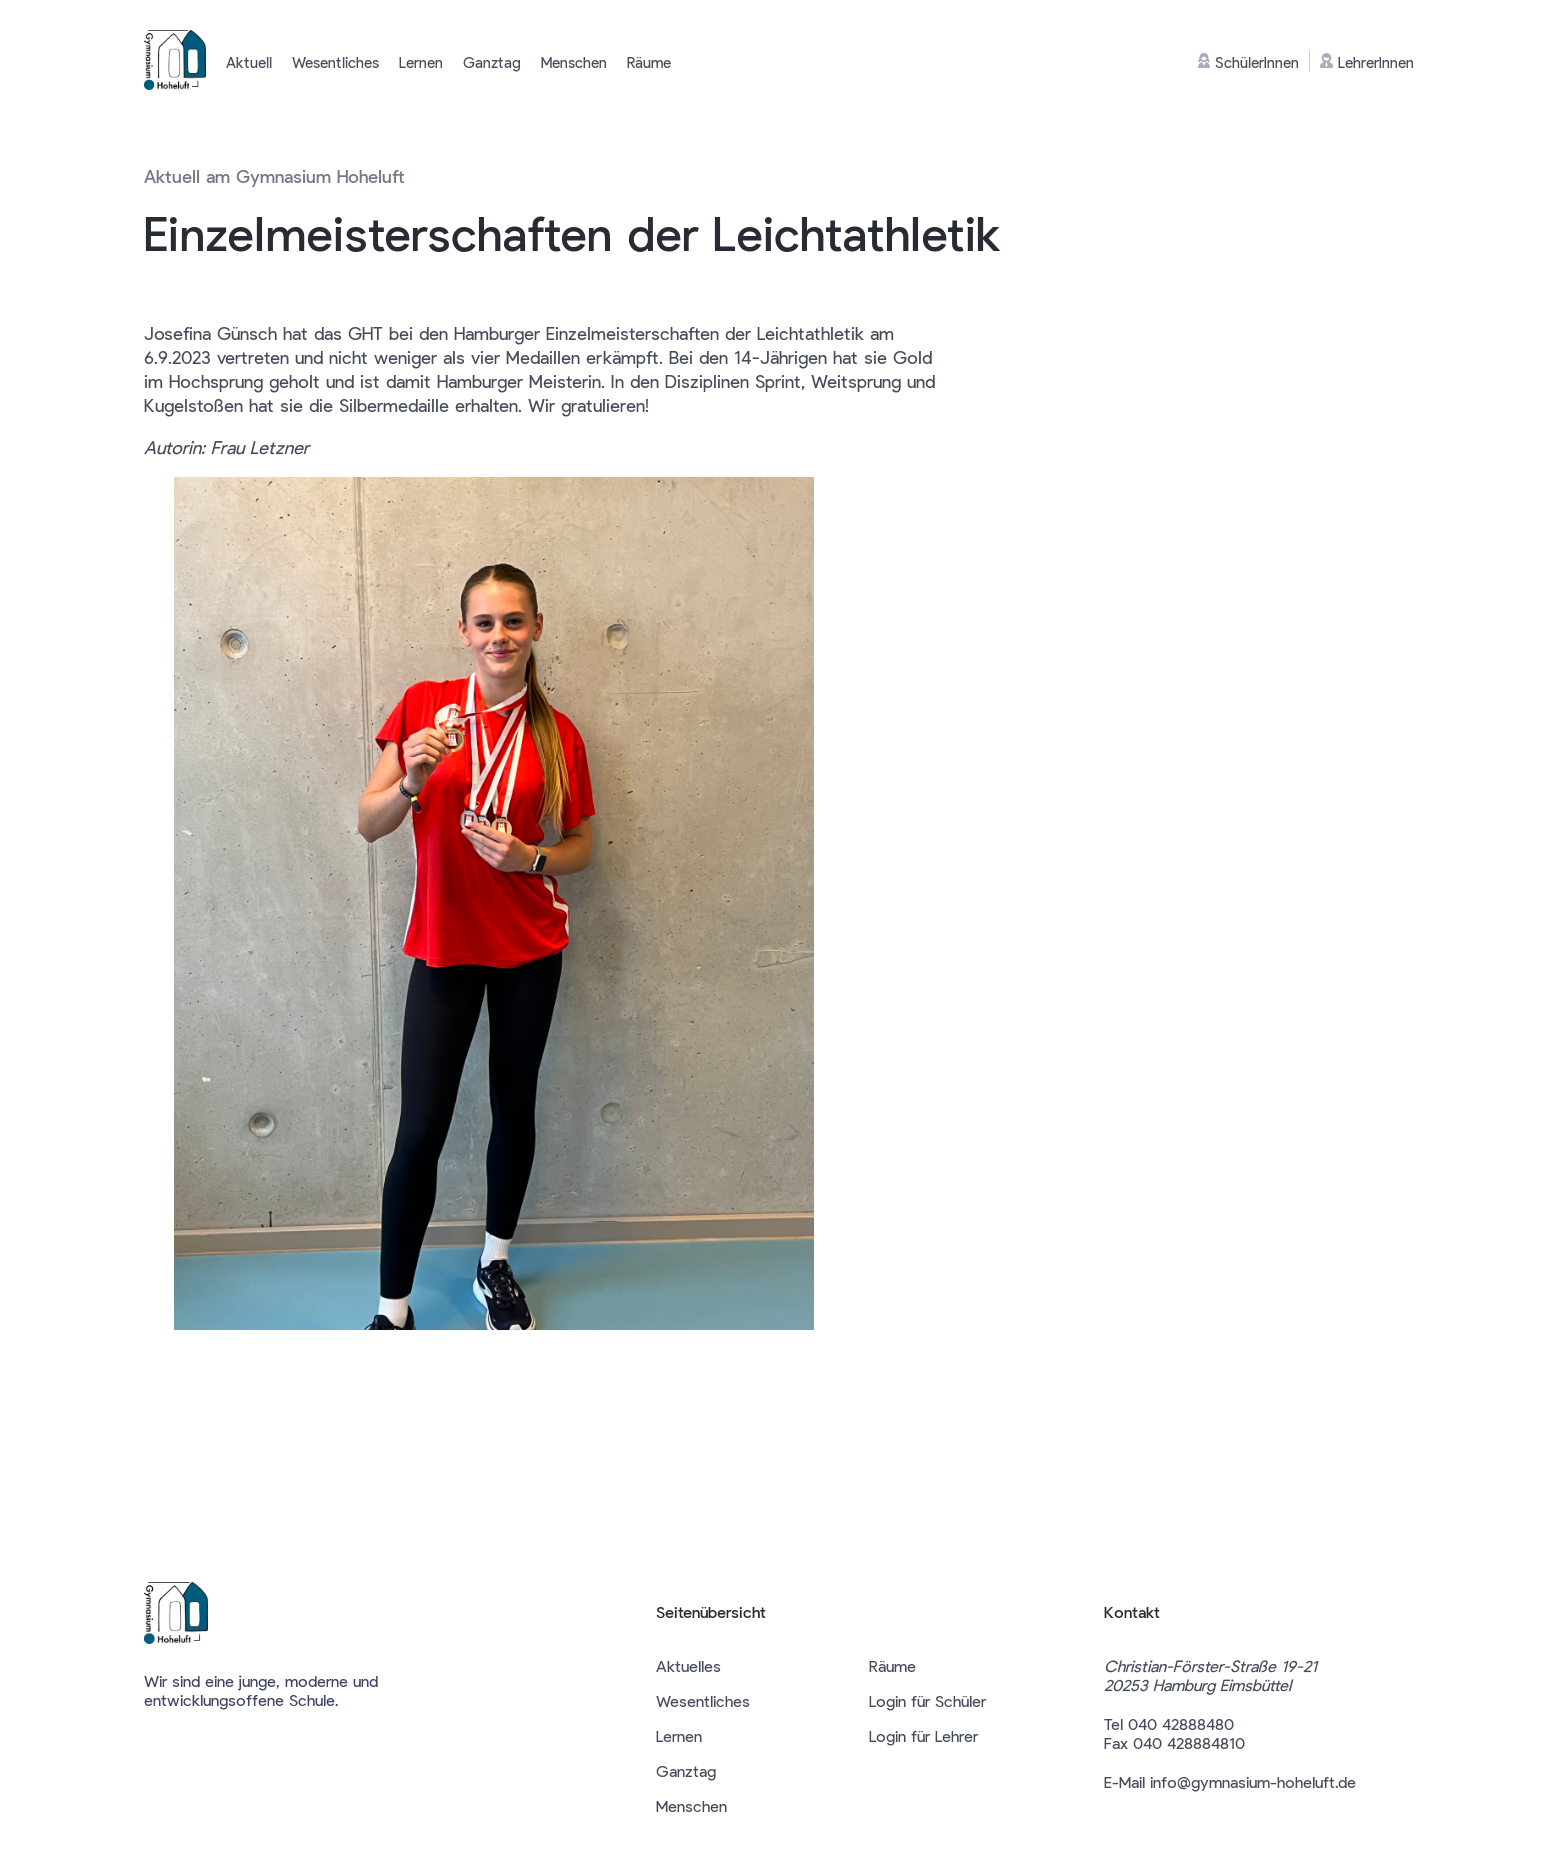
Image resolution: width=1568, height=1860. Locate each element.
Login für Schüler (927, 1700)
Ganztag (492, 62)
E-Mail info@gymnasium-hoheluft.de (1230, 1781)
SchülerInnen (1248, 62)
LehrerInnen (1367, 62)
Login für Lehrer (923, 1735)
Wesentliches (335, 62)
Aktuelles (688, 1665)
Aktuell (249, 62)
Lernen (421, 62)
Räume (649, 62)
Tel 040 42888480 (1169, 1723)
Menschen (574, 62)
